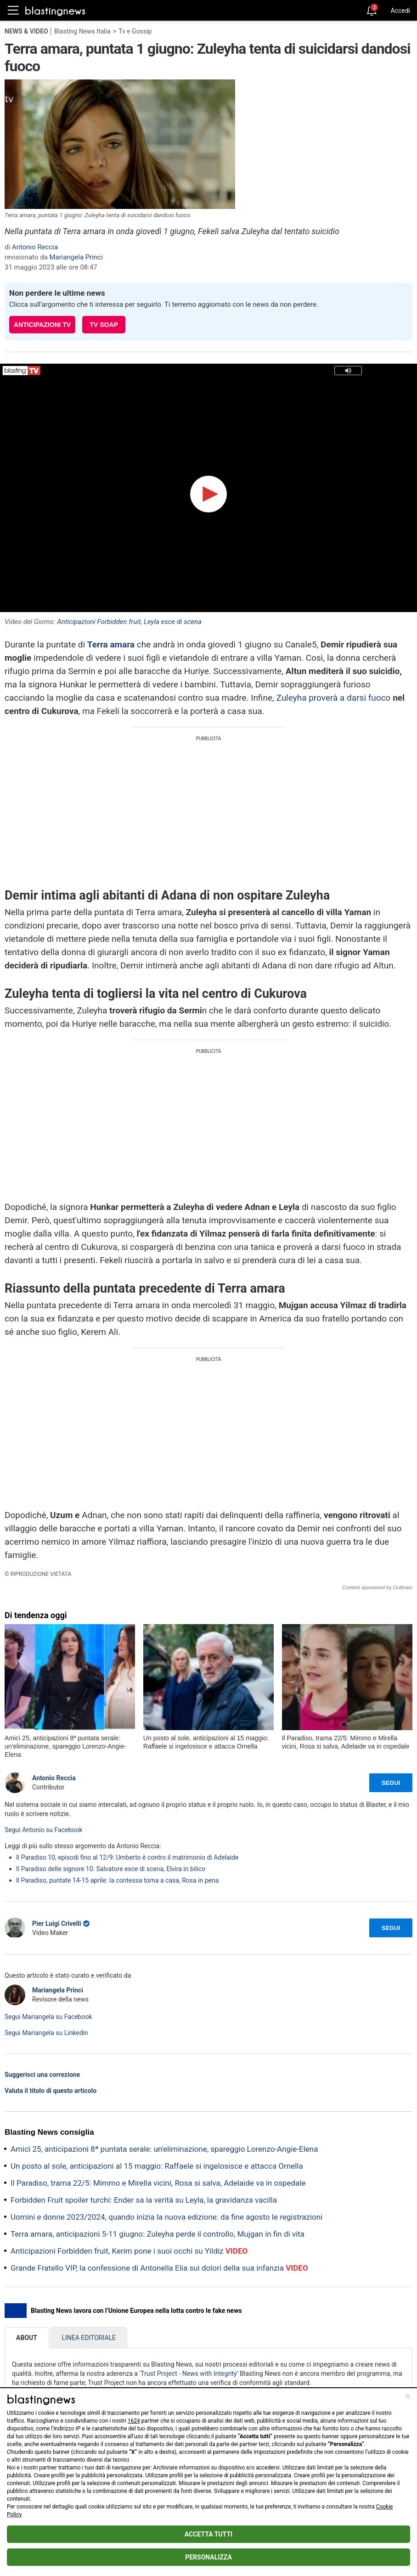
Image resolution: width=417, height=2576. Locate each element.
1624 (134, 2421)
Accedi (400, 10)
